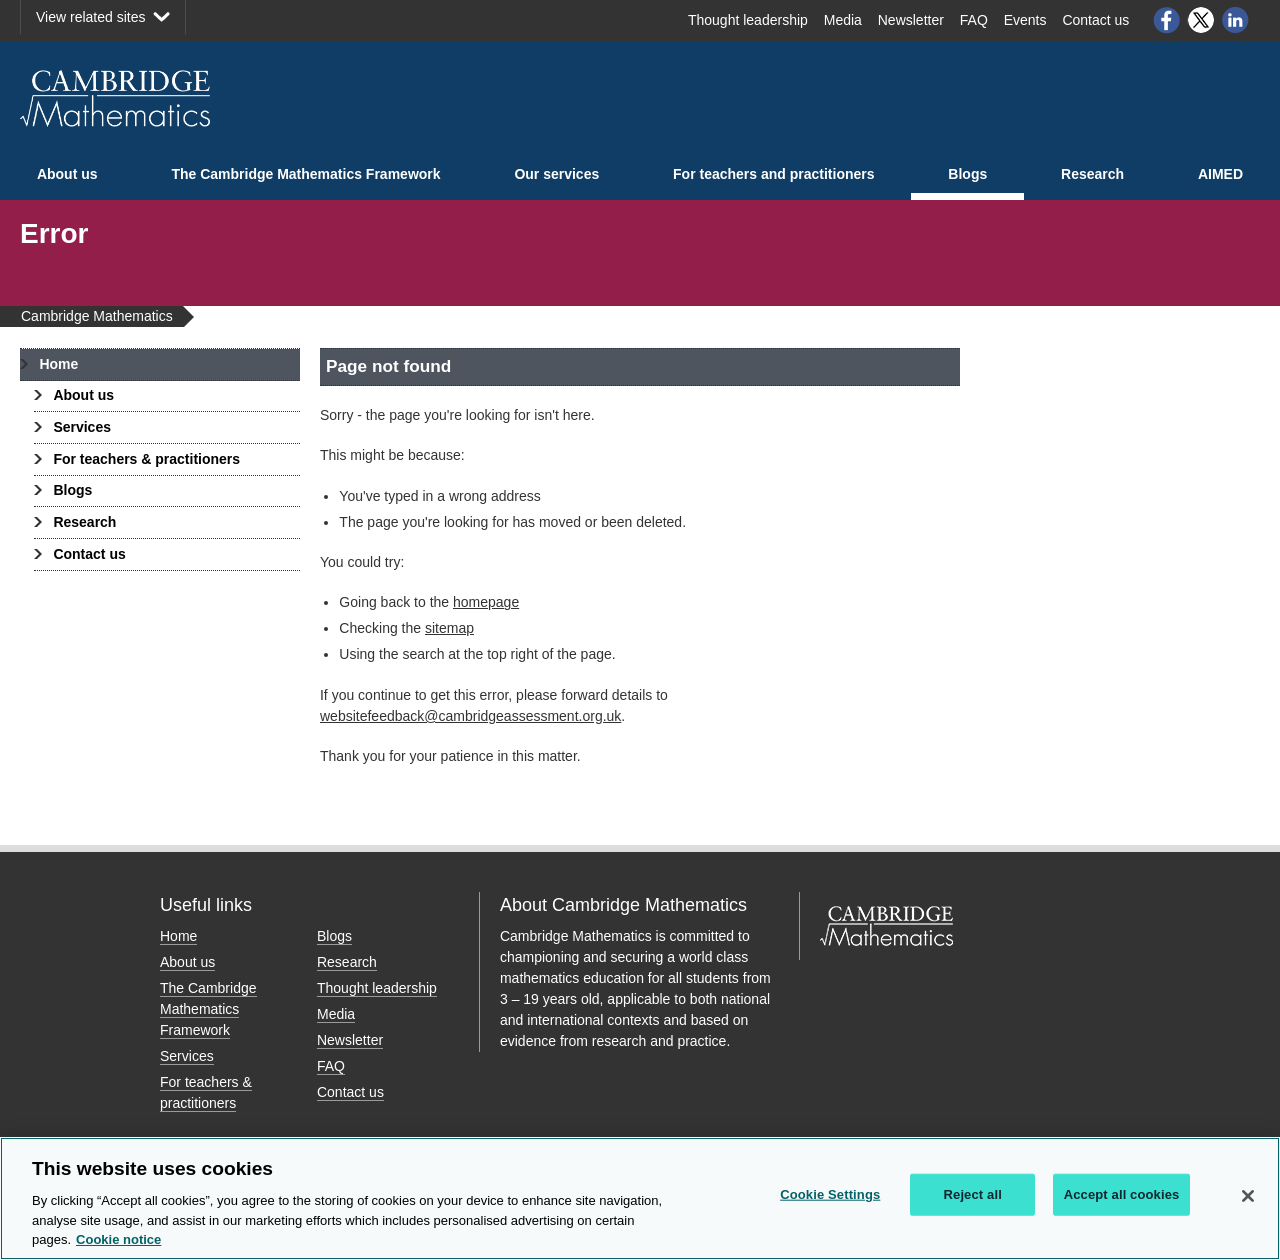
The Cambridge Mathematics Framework (305, 174)
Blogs (967, 174)
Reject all (973, 1194)
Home (58, 364)
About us (67, 174)
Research (1092, 174)
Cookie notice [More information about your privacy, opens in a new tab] (118, 1239)
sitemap (449, 628)
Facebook (1166, 20)
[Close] (1248, 1196)
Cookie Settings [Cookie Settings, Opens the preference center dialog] (830, 1194)
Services (82, 427)
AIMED (1220, 174)
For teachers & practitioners (146, 459)
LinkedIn (1236, 20)
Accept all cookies (1122, 1194)
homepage (486, 602)
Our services (556, 174)
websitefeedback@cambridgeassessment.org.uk (470, 716)
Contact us (89, 554)
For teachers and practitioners (774, 174)
